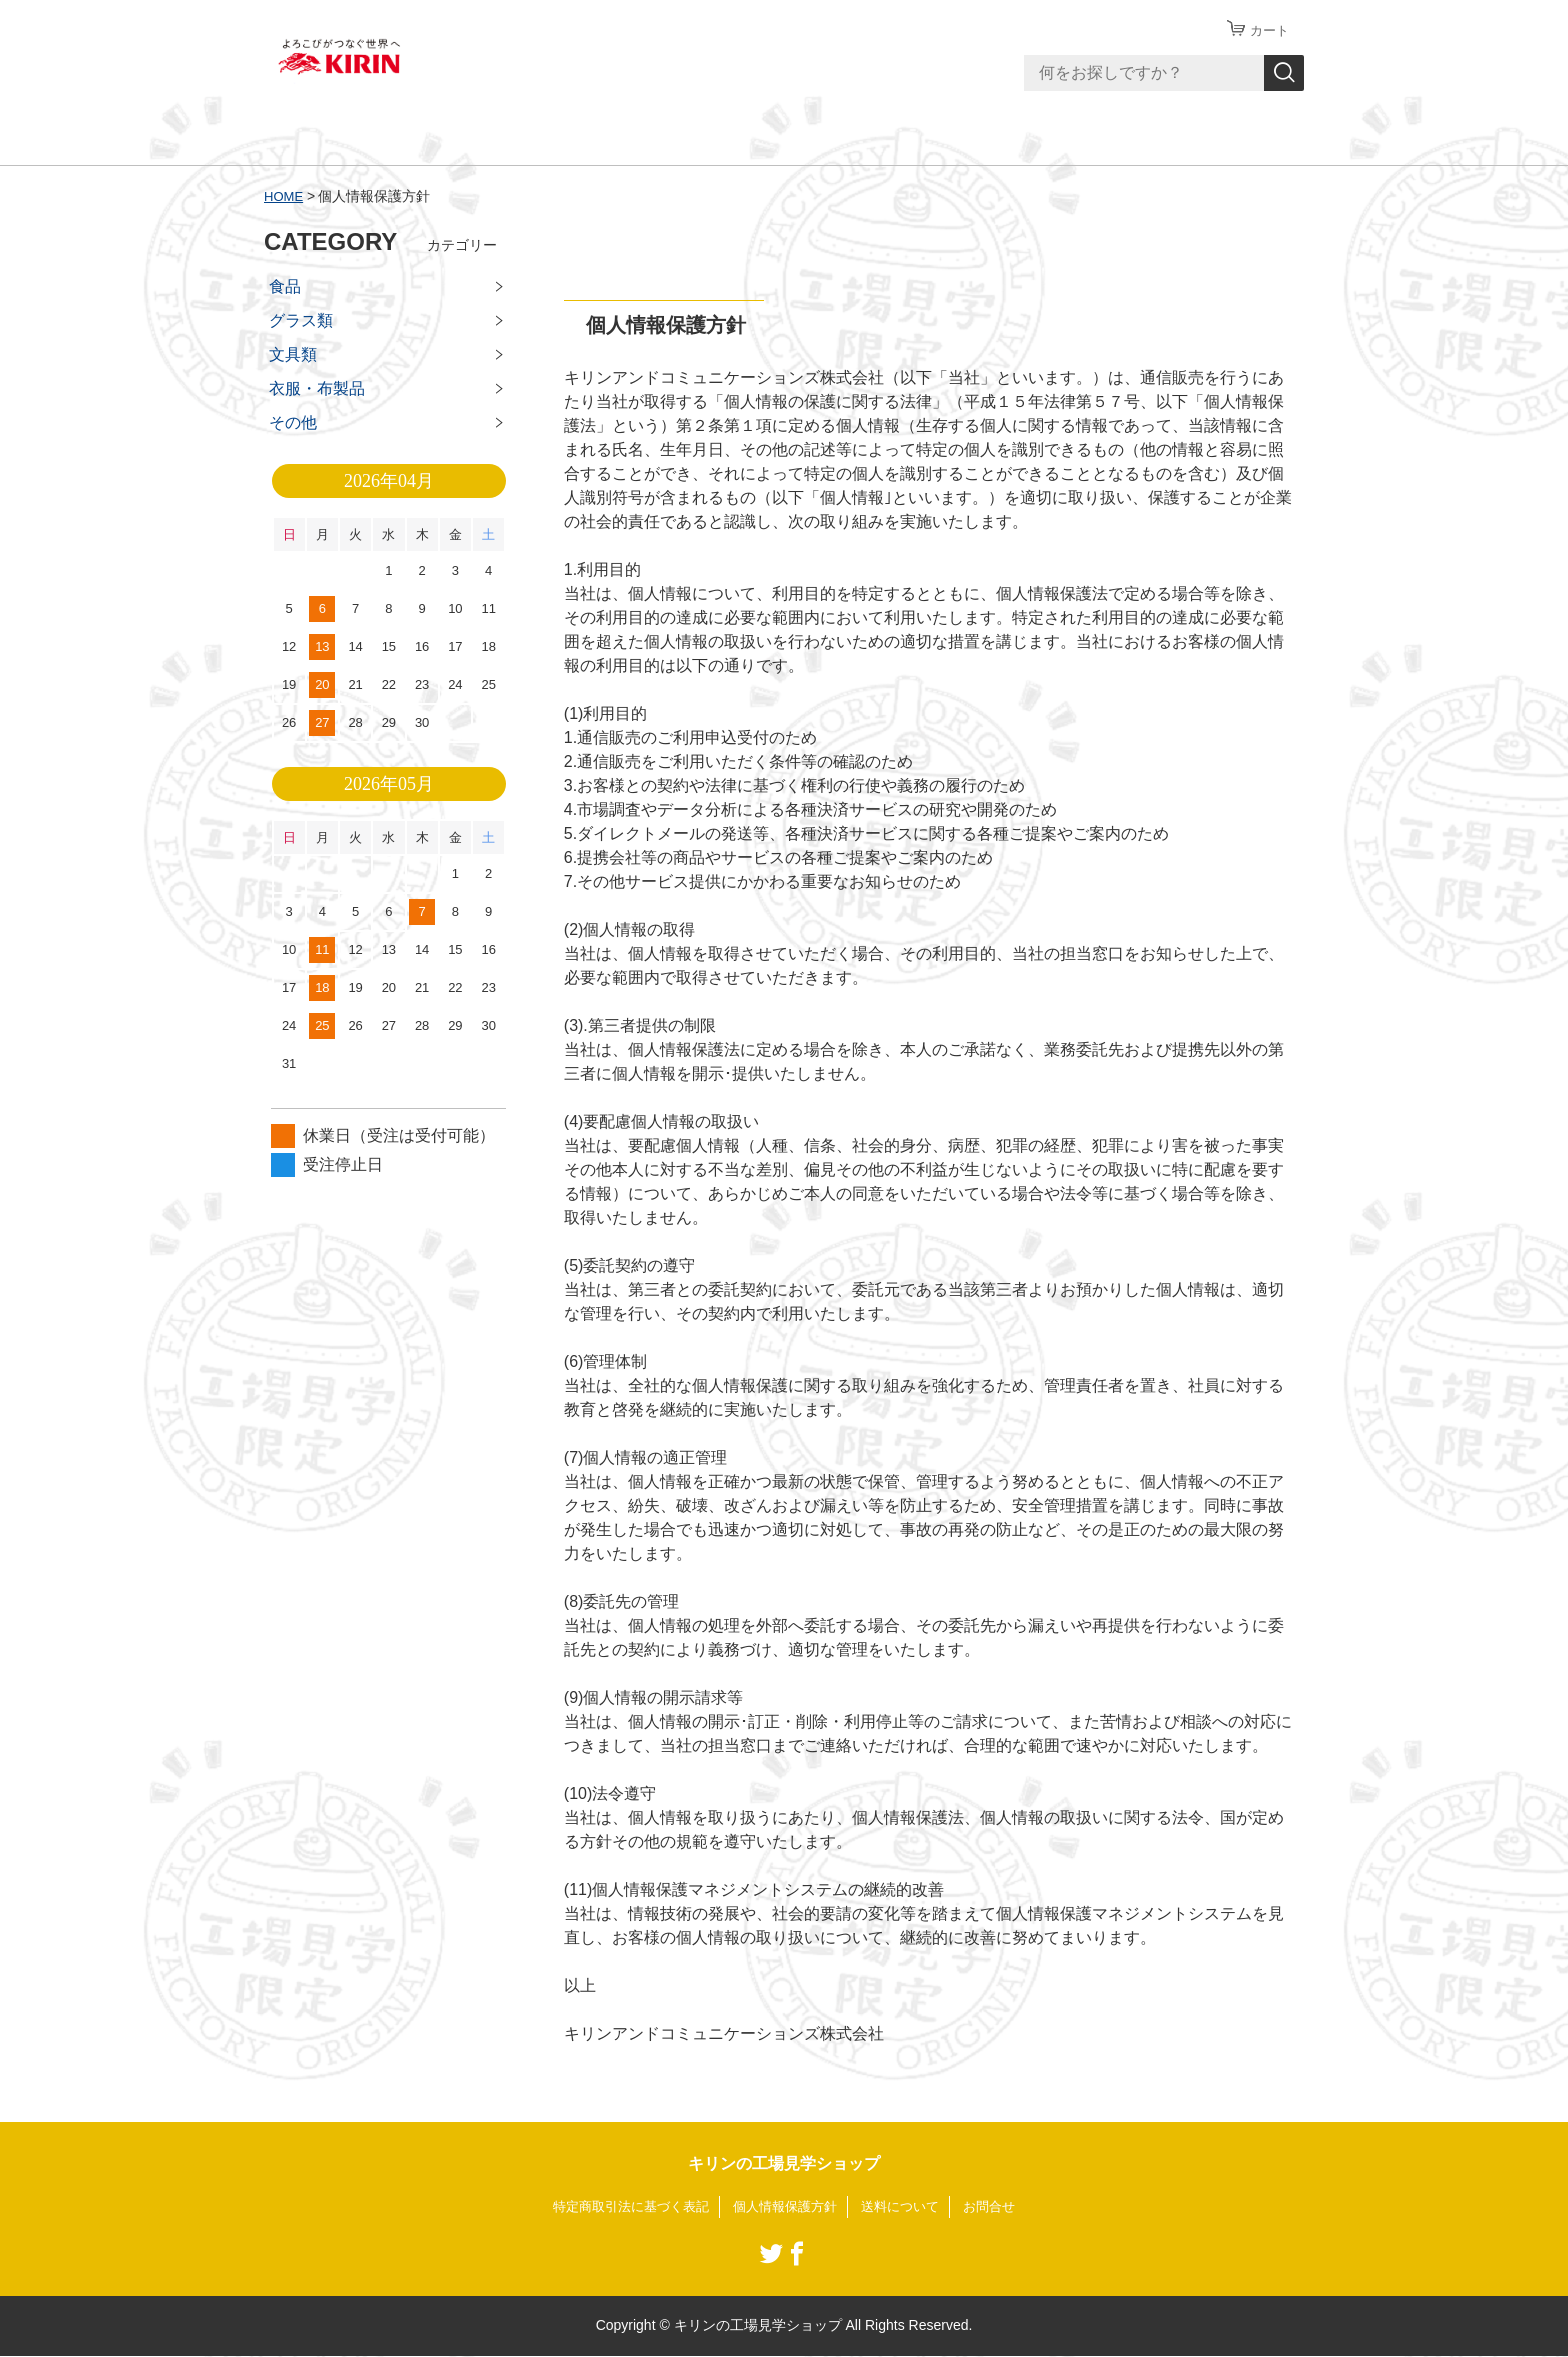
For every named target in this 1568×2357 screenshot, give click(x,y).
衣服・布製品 (317, 388)
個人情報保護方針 (786, 2207)
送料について (908, 2207)
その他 (293, 422)
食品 (285, 286)
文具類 (293, 354)
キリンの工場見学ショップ (784, 2163)
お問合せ (1002, 2207)
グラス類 (301, 320)
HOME (285, 196)
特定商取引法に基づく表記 (622, 2207)
